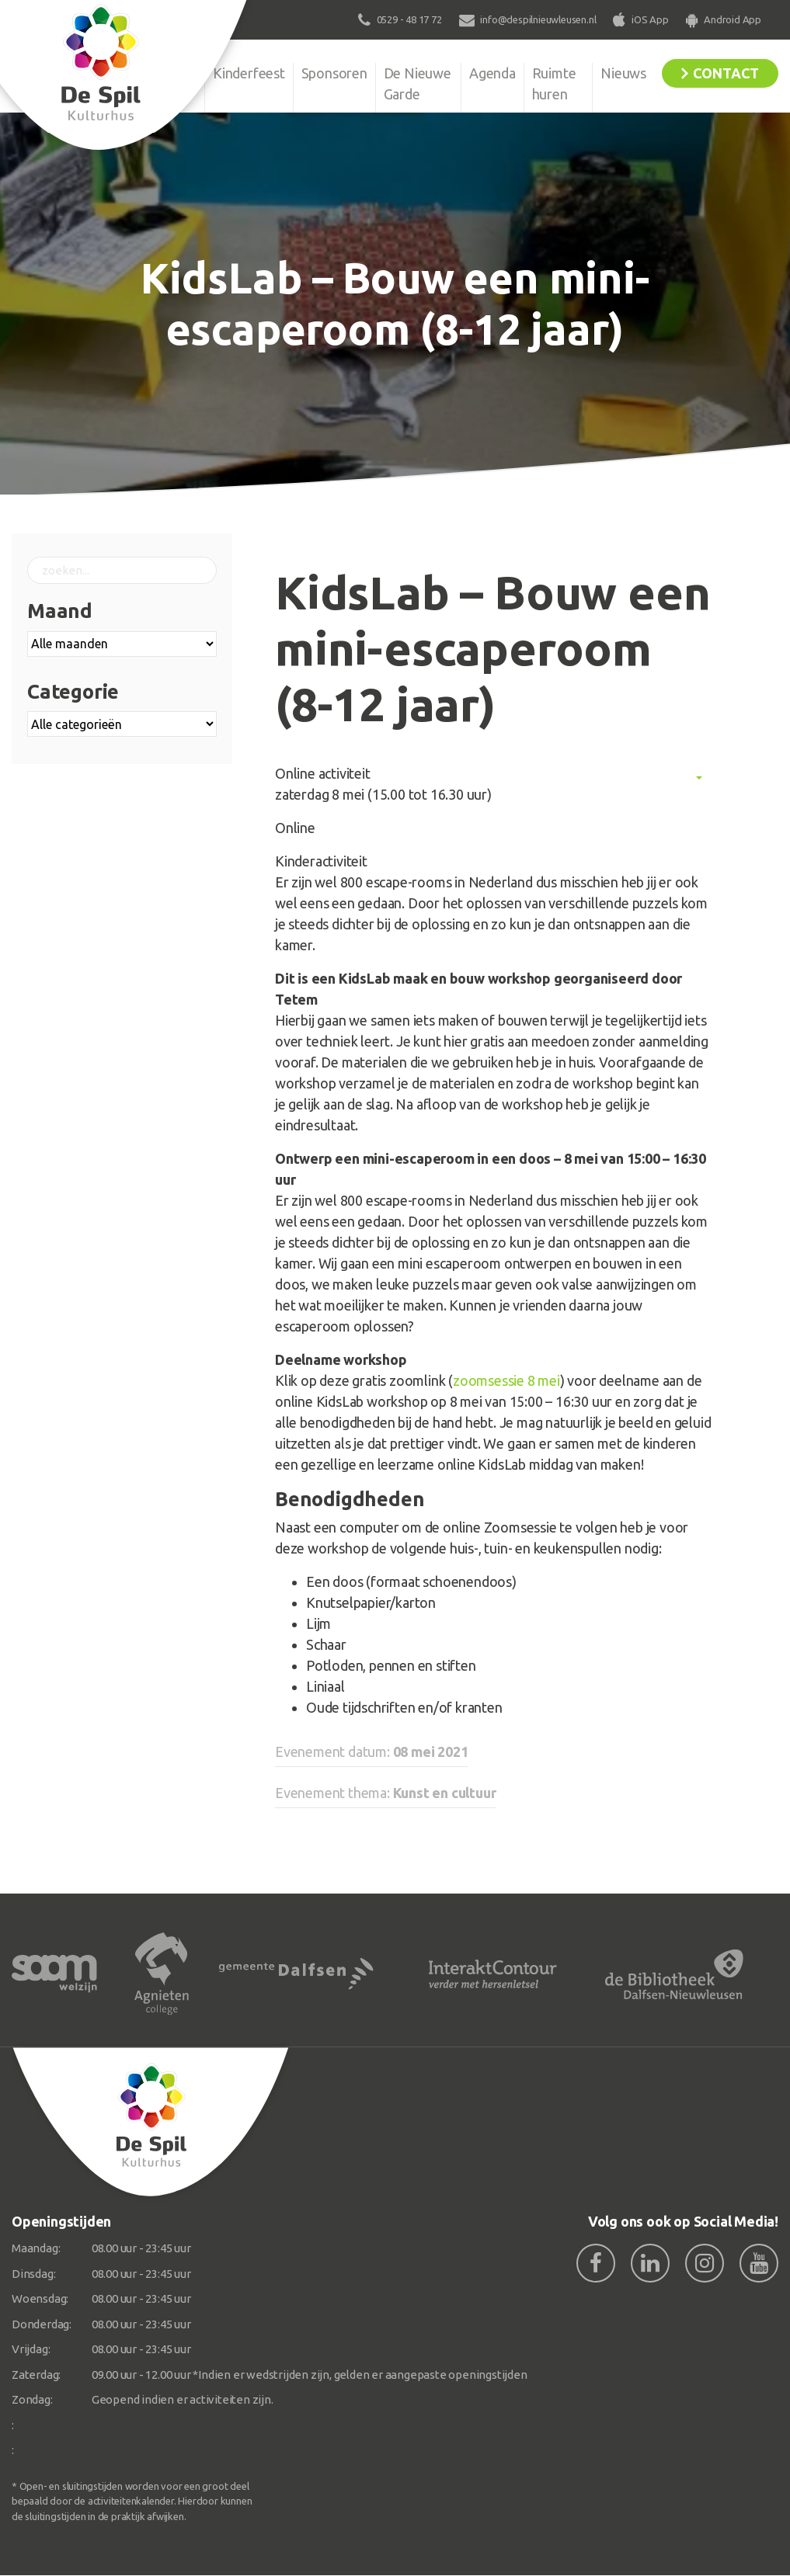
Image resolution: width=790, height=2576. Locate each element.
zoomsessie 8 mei (506, 1380)
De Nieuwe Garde (417, 83)
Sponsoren (334, 73)
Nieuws (623, 73)
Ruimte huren (554, 83)
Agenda (492, 73)
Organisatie (162, 73)
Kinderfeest (249, 73)
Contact (725, 73)
